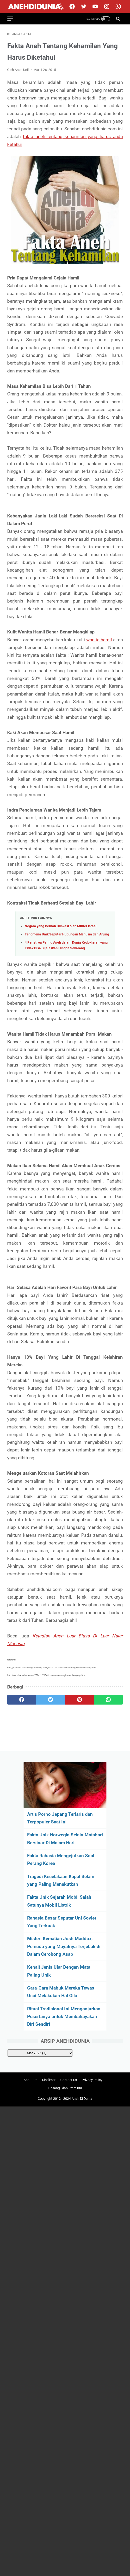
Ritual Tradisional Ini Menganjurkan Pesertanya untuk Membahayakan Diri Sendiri (63, 2016)
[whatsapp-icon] (117, 6)
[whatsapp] (108, 1700)
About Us (30, 2080)
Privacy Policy (92, 2080)
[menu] (13, 18)
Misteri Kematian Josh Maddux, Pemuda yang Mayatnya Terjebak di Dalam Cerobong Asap (63, 1946)
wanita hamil (99, 640)
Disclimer (49, 2080)
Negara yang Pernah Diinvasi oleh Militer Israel (61, 926)
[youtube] (94, 6)
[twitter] (83, 6)
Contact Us (68, 2080)
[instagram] (106, 6)
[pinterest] (79, 1700)
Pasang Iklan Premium (65, 2088)
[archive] (40, 2053)
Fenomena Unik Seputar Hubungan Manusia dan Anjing (67, 934)
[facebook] (71, 6)
